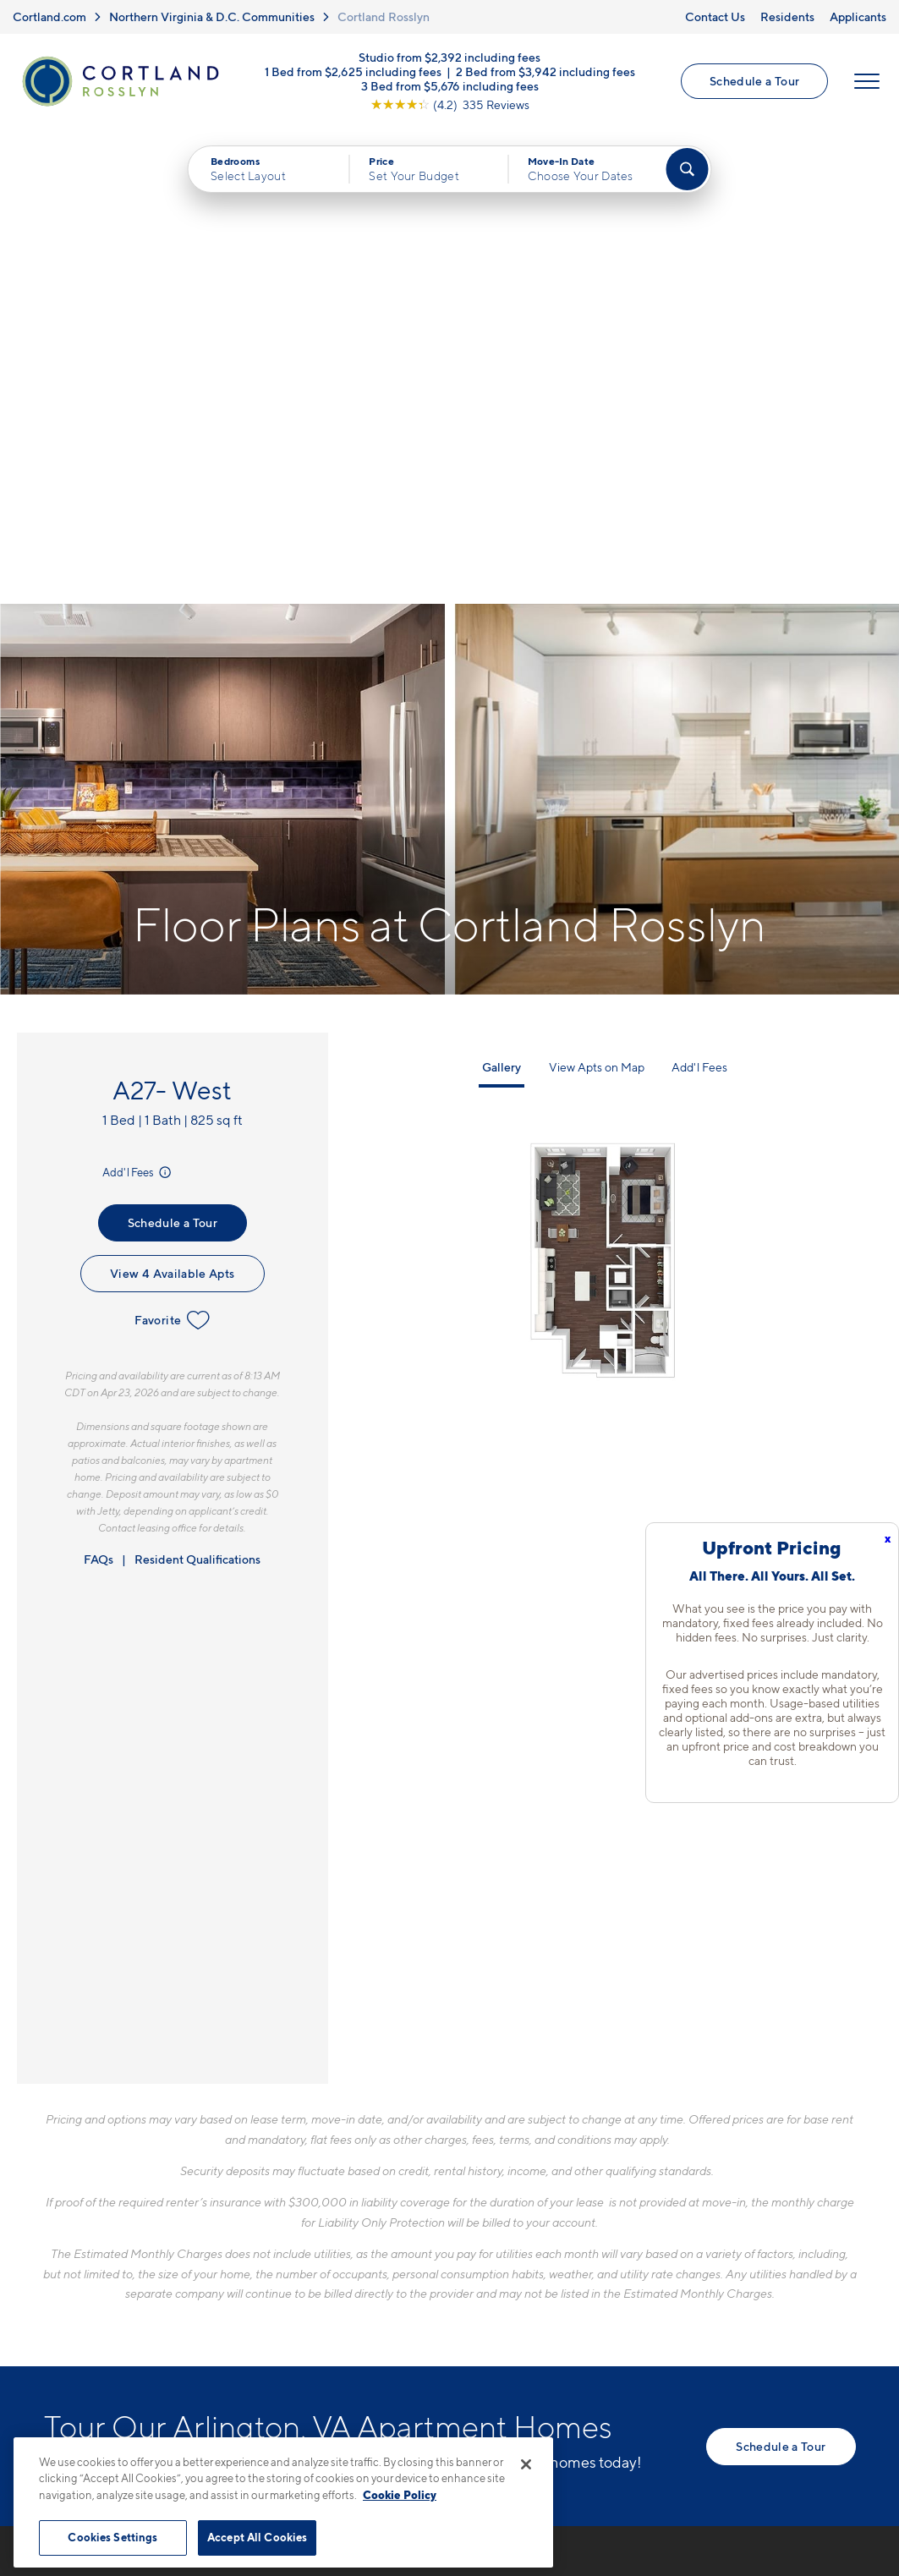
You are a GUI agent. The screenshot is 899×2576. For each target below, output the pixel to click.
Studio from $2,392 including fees (449, 58)
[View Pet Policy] (439, 2274)
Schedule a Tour (754, 81)
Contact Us (715, 16)
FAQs (98, 1084)
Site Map (525, 2429)
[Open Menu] (867, 82)
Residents (787, 16)
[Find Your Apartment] (687, 170)
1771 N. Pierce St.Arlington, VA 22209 (363, 2222)
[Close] (526, 2464)
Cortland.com (49, 16)
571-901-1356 (341, 2181)
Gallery (501, 592)
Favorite (172, 845)
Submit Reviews (445, 2429)
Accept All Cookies (257, 2537)
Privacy (371, 2429)
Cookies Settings (112, 2537)
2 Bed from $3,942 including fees (545, 72)
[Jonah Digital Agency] (816, 2419)
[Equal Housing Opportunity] (306, 2274)
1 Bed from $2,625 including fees (353, 72)
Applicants (858, 16)
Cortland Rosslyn (383, 16)
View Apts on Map (596, 592)
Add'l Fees (138, 697)
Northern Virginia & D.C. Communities (212, 16)
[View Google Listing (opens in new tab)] (449, 105)
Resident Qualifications (197, 1084)
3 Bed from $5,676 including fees (450, 86)
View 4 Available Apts (172, 799)
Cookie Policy (399, 2495)
